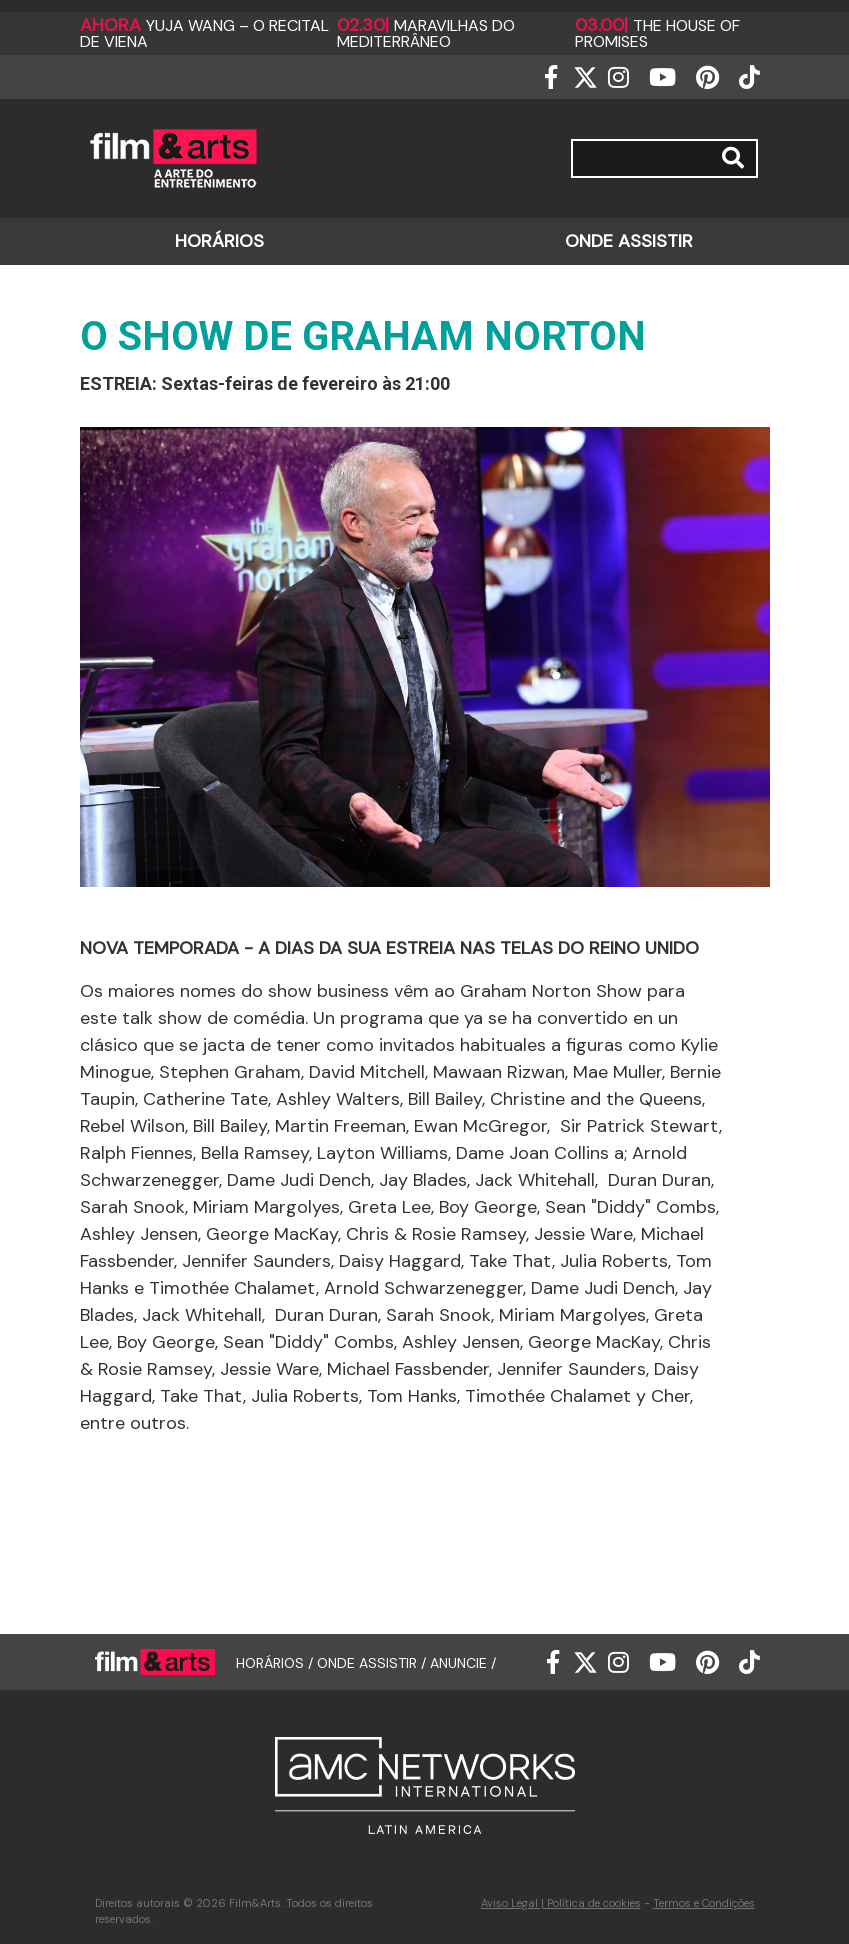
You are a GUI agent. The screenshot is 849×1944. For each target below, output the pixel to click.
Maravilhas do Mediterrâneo (426, 33)
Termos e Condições (704, 1903)
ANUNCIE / (463, 1662)
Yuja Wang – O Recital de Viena (204, 33)
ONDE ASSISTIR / (373, 1662)
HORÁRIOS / (276, 1662)
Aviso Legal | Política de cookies (561, 1903)
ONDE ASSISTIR (629, 241)
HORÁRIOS (219, 241)
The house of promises (657, 33)
